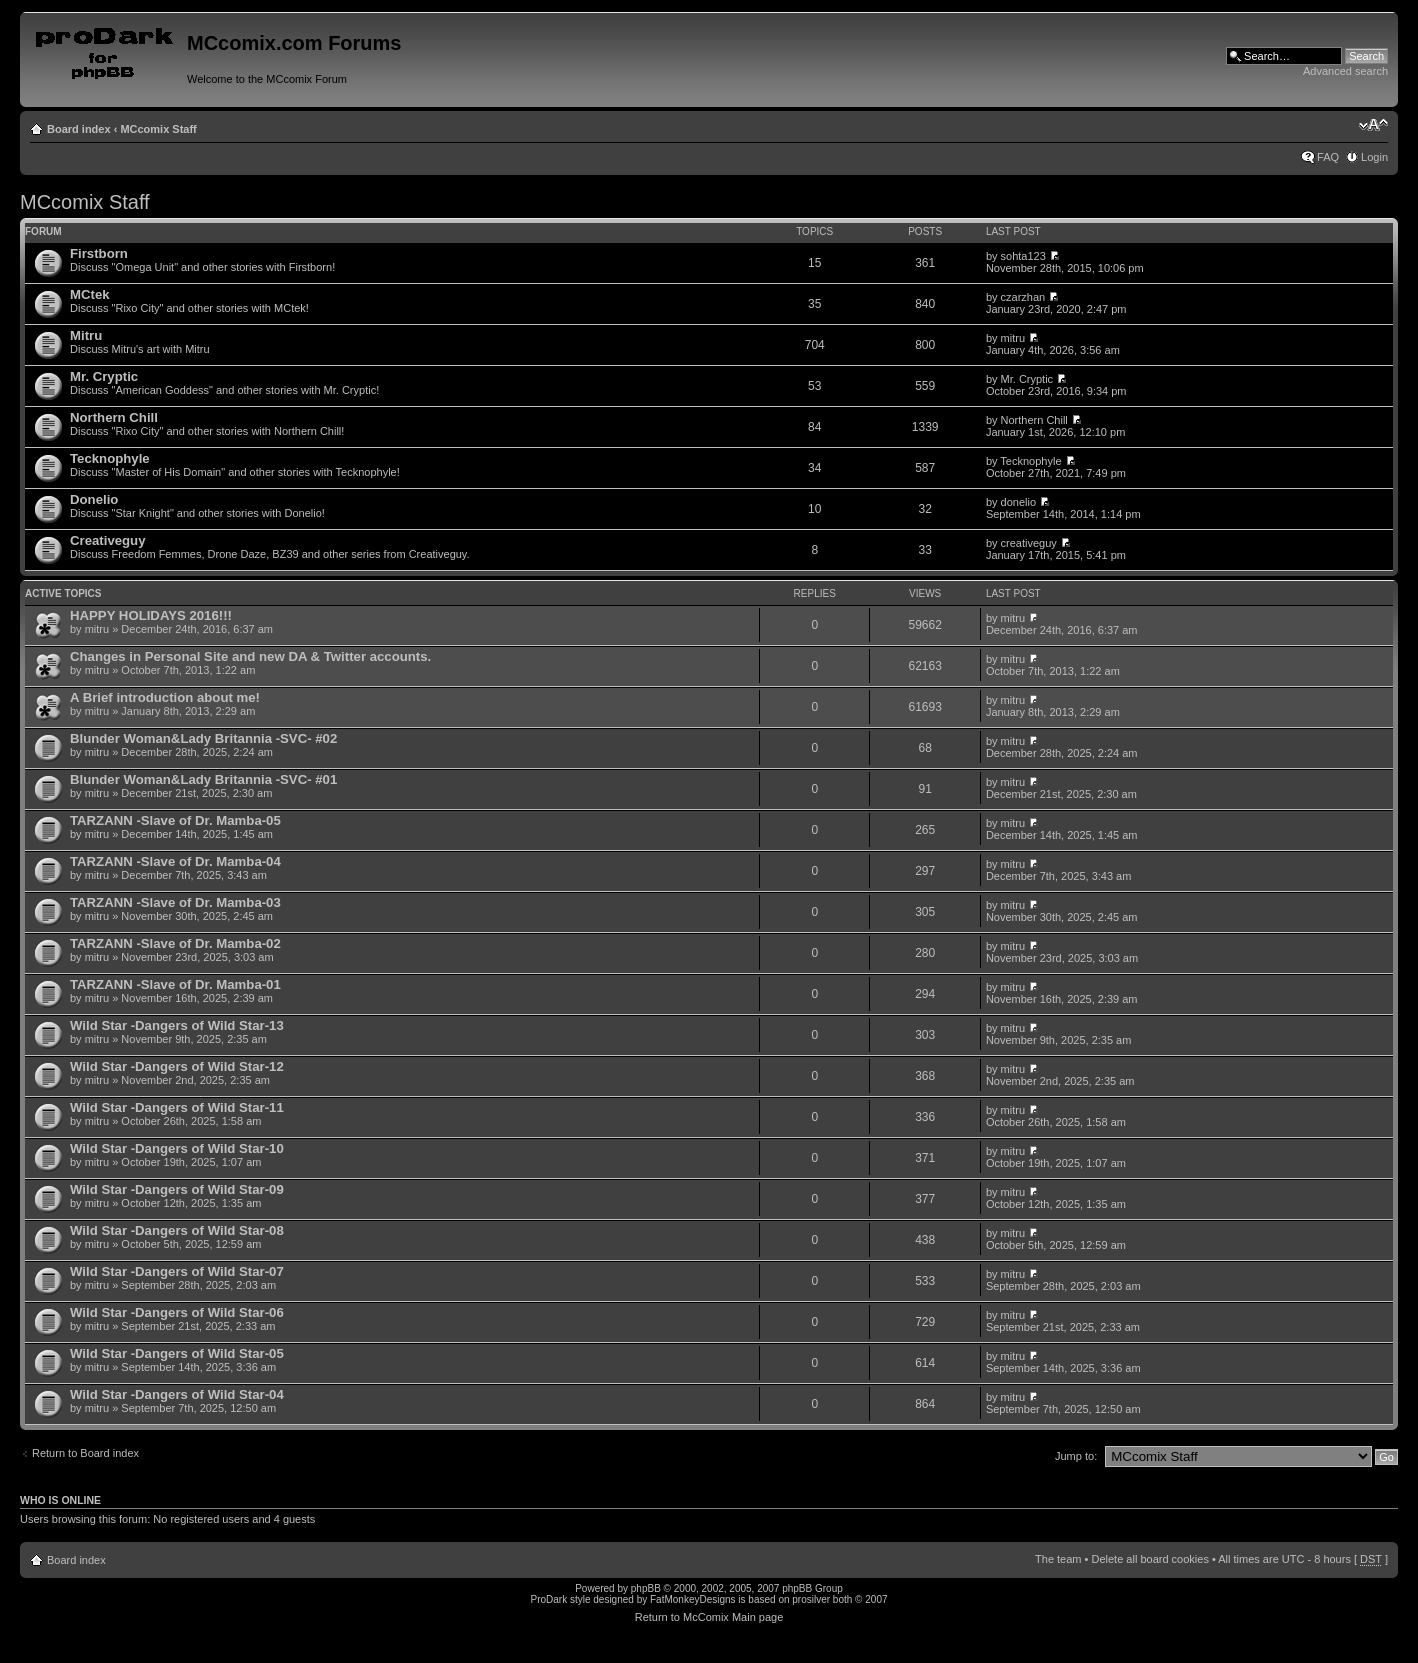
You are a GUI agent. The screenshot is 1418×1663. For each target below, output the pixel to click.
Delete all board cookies (1149, 1559)
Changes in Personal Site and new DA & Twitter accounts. (250, 656)
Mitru (86, 335)
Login (1374, 157)
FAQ (1328, 157)
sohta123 (1023, 256)
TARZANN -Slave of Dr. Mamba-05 (175, 820)
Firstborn (99, 253)
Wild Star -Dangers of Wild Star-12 (177, 1066)
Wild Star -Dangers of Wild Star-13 (177, 1025)
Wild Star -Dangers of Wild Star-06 (177, 1312)
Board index (79, 129)
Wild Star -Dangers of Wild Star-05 (177, 1353)
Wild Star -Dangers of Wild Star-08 (177, 1230)
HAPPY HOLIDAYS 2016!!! (151, 615)
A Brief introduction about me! (165, 697)
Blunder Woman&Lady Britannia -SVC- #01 (203, 779)
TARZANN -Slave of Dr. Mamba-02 (175, 943)
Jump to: (1076, 1456)
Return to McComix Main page (709, 1617)
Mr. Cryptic (104, 376)
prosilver (811, 1599)
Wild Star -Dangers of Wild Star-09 (177, 1189)
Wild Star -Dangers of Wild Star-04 (177, 1394)
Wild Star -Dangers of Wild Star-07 (177, 1271)
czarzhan (1023, 297)
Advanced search (1345, 71)
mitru (1013, 338)
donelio (1018, 502)
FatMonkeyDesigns (693, 1599)
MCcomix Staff (158, 129)
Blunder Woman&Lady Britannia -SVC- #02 (203, 738)
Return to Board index (85, 1453)
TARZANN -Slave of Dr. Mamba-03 (175, 902)
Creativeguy (108, 540)
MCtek (90, 294)
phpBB (646, 1588)
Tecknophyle (110, 458)
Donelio (94, 499)
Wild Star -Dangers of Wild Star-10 (177, 1148)
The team (1058, 1559)
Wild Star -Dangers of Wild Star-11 (177, 1107)
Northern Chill (114, 417)
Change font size (1373, 125)
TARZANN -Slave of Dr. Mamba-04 (175, 861)
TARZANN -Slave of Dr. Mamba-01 (175, 984)
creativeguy (1029, 543)
